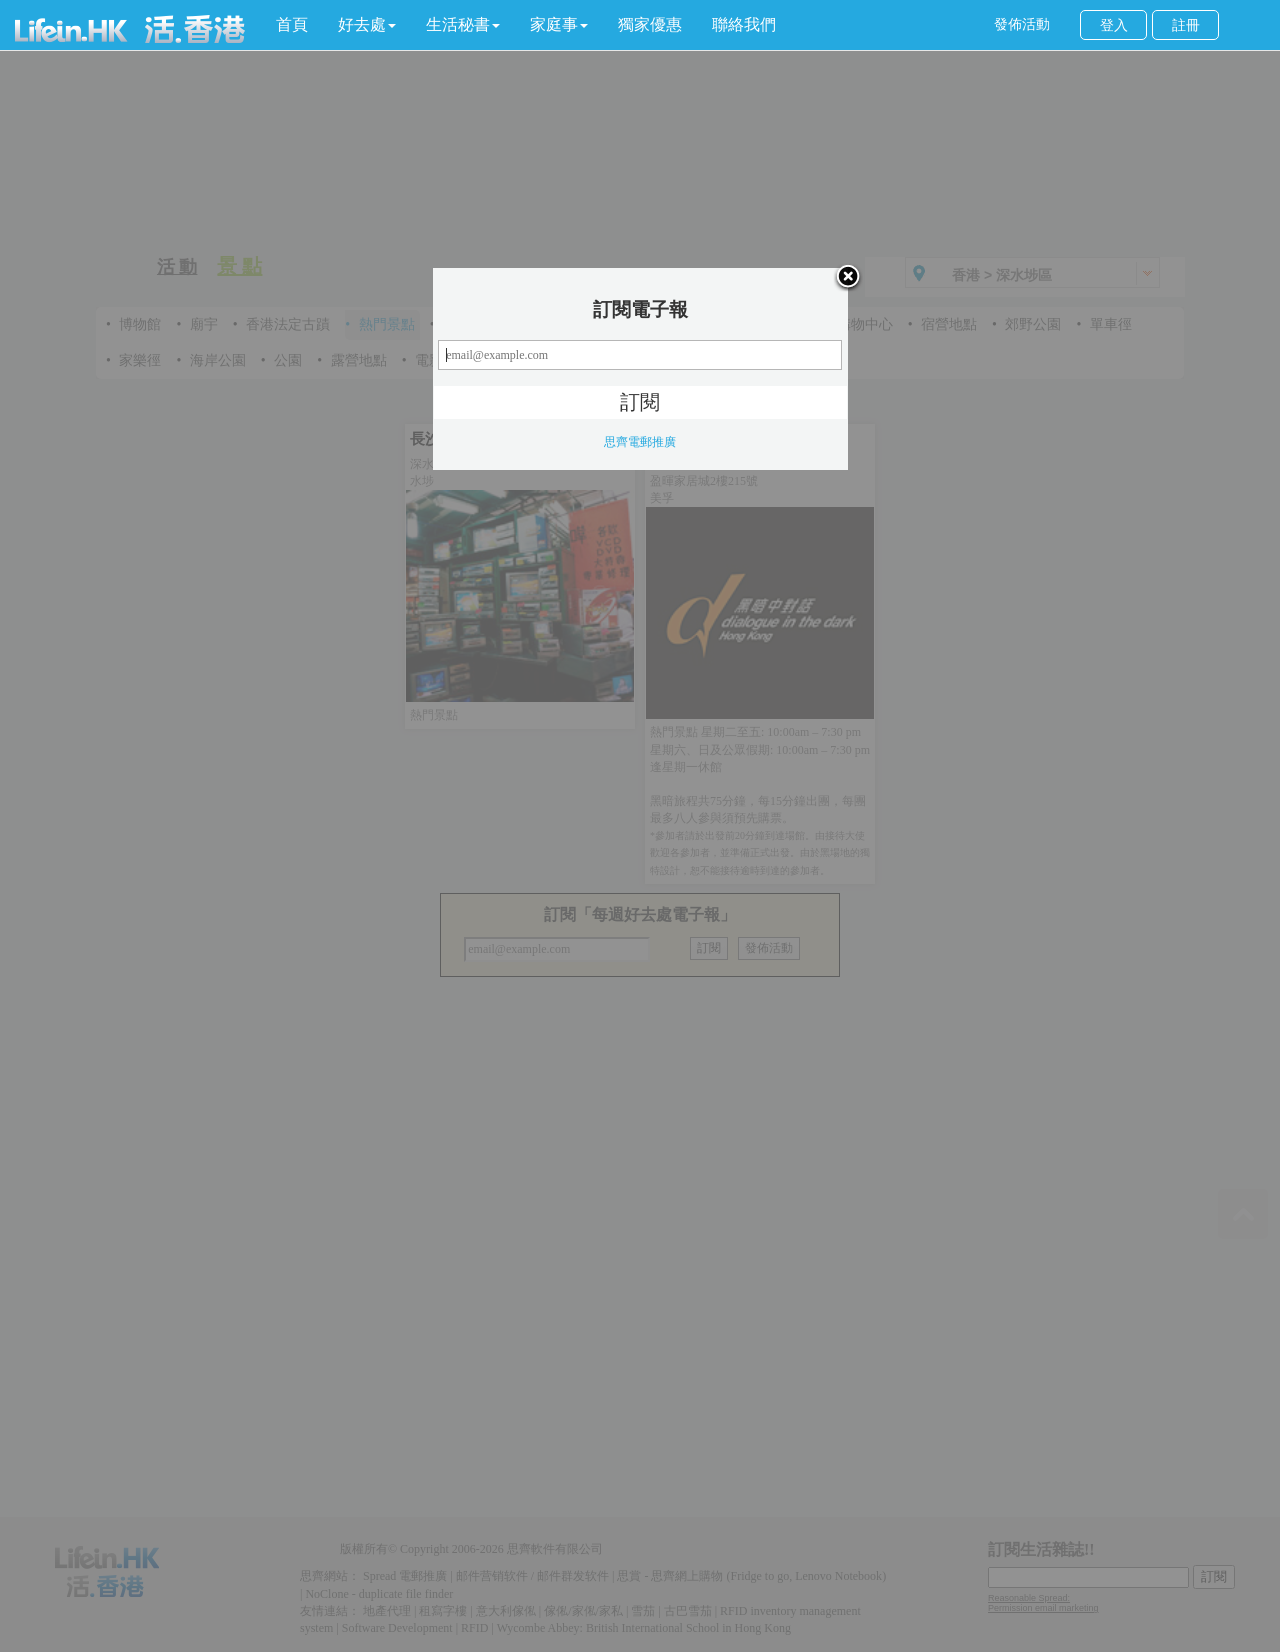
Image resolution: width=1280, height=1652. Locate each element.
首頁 (292, 24)
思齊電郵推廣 (640, 442)
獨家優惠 (650, 24)
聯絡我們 (744, 24)
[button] (367, 25)
